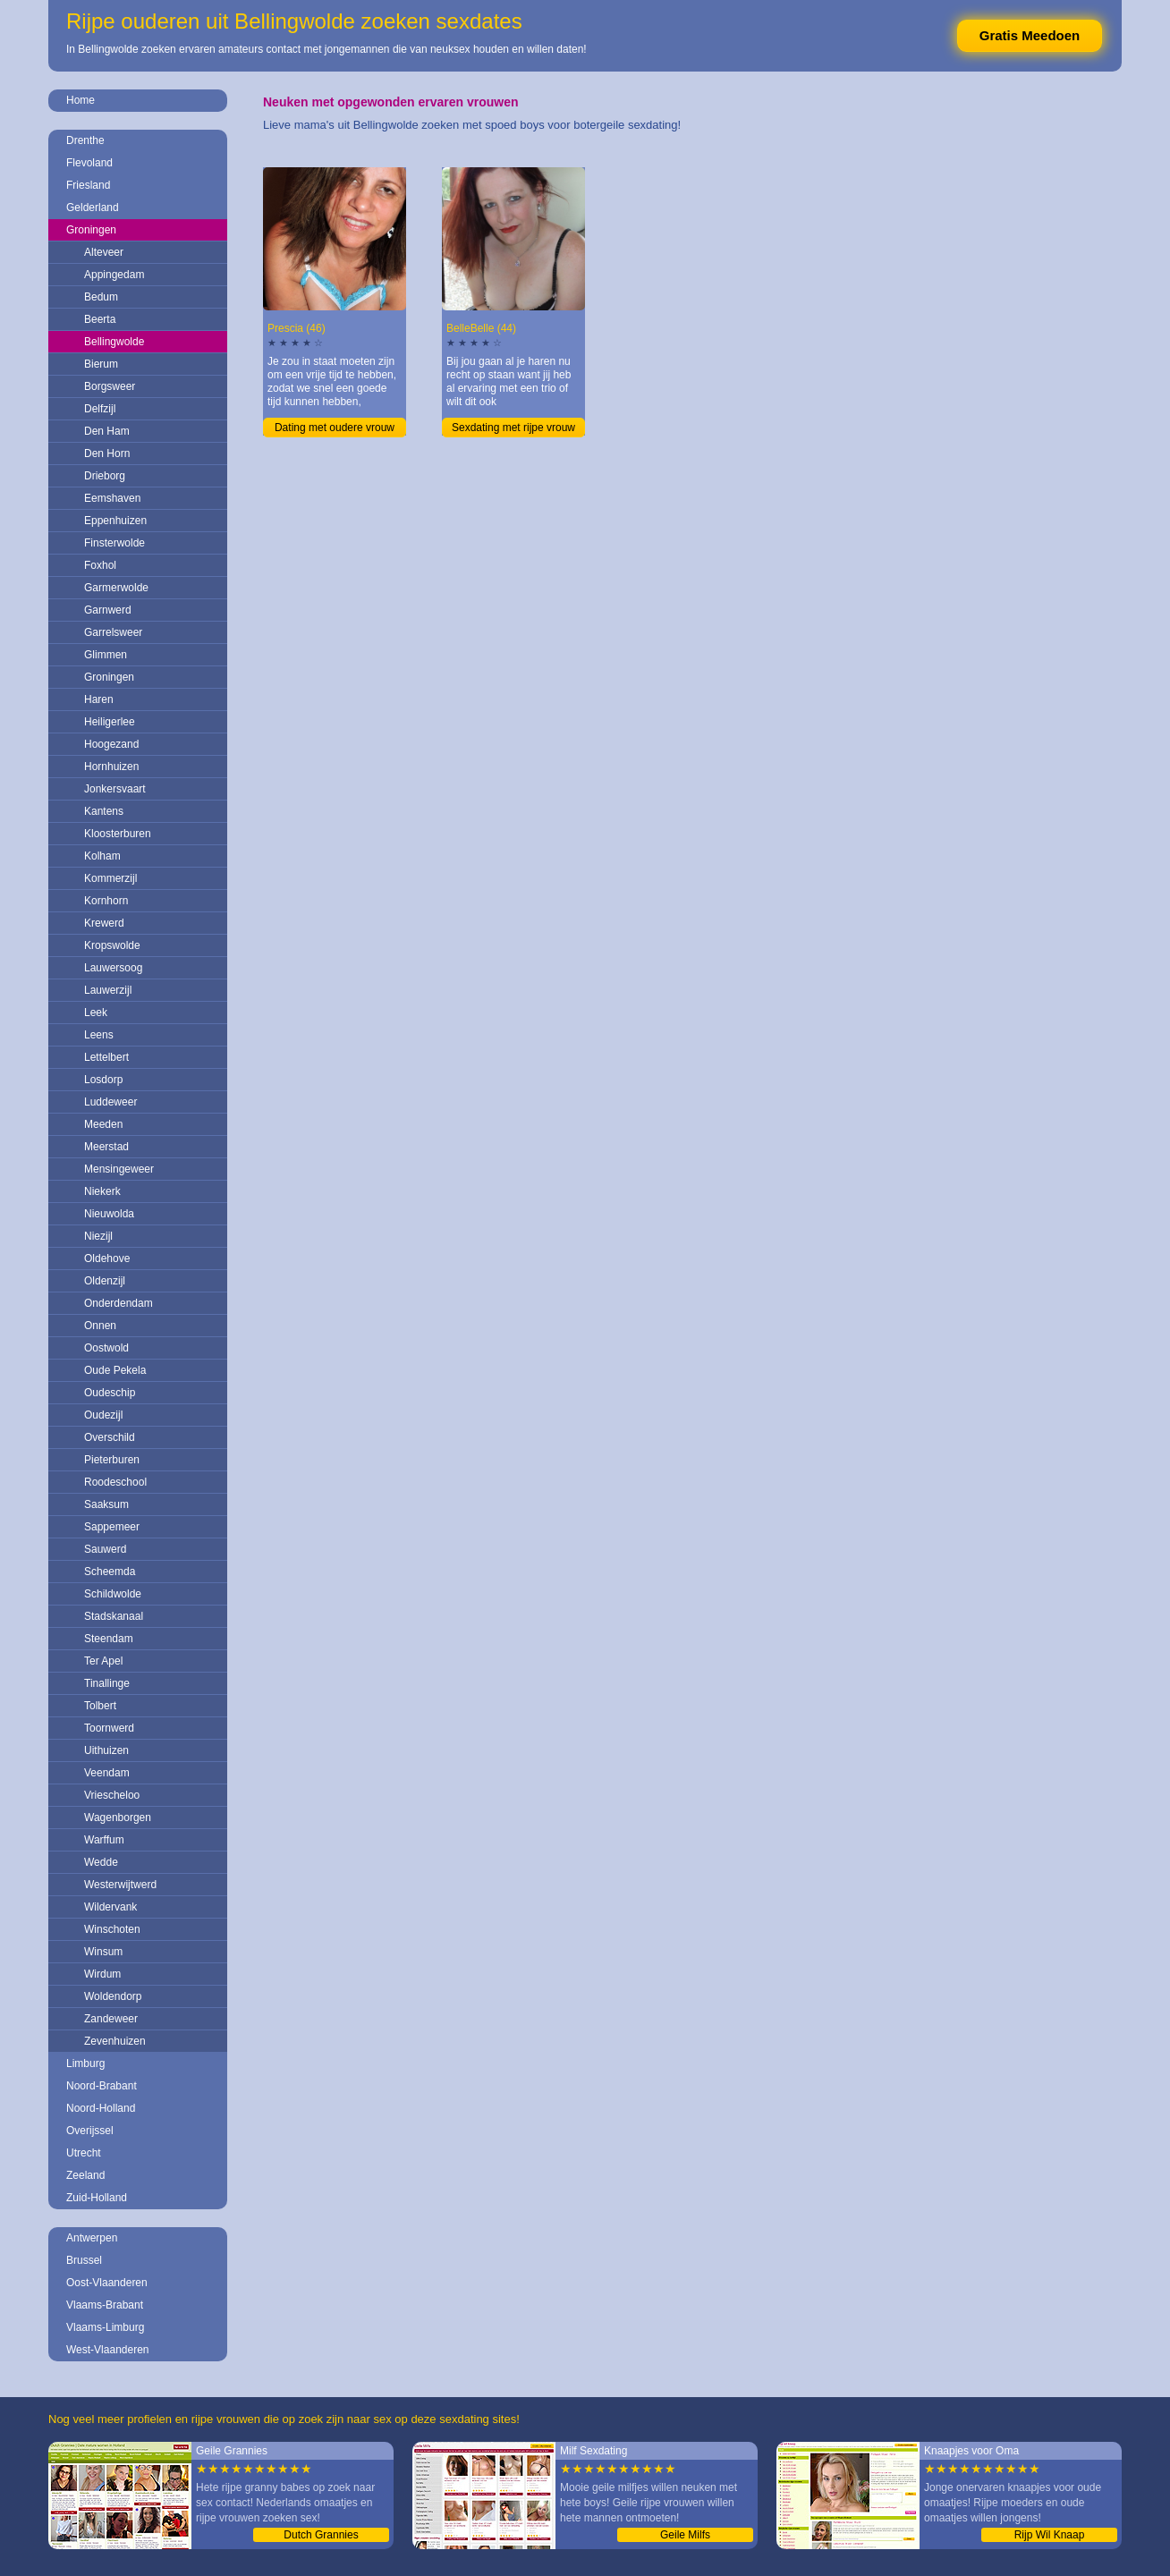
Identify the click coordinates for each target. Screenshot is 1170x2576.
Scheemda (109, 1571)
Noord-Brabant (101, 2086)
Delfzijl (99, 408)
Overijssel (90, 2130)
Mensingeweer (119, 1169)
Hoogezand (111, 744)
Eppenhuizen (115, 520)
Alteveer (103, 252)
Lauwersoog (113, 968)
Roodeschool (115, 1482)
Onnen (100, 1325)
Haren (99, 699)
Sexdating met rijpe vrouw (513, 427)
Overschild (109, 1437)
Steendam (108, 1638)
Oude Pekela (115, 1370)
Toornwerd (109, 1728)
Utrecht (83, 2153)
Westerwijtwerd (120, 1884)
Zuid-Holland (96, 2197)
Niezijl (98, 1236)
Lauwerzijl (107, 990)
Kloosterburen (117, 833)
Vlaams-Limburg (105, 2327)
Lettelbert (106, 1057)
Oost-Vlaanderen (107, 2282)
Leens (99, 1035)
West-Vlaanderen (107, 2349)
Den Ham (107, 431)
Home (80, 100)
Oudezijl (103, 1415)
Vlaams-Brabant (104, 2305)
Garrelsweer (113, 632)
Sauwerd (105, 1549)
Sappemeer (112, 1527)
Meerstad (106, 1146)
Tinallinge (107, 1683)
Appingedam (114, 274)
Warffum (104, 1840)
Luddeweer (110, 1102)
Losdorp (103, 1079)
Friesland (88, 185)
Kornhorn (106, 900)
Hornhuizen (111, 766)
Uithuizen (106, 1750)
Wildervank (110, 1907)
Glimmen (105, 654)
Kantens (103, 811)
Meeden (103, 1124)
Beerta (99, 319)
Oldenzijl (104, 1281)
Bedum (101, 297)
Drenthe (85, 140)
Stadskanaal (113, 1616)
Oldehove (107, 1258)
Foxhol (100, 565)
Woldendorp (113, 1996)
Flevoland (89, 163)
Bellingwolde (114, 341)
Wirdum (102, 1974)
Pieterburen (112, 1459)
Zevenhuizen (115, 2041)
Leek (95, 1012)
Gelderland (92, 207)
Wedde (101, 1862)
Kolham (102, 856)
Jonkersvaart (115, 789)
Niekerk (102, 1191)
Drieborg (104, 476)
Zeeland (85, 2175)
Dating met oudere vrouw (334, 427)
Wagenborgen (117, 1817)
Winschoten (112, 1929)
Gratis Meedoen (1030, 35)
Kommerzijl (110, 878)
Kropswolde (112, 945)
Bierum (101, 364)
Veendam (107, 1773)
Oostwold (106, 1348)
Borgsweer (109, 386)
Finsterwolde (114, 543)
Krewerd (104, 923)
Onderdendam (118, 1303)
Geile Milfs (685, 2535)
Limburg (85, 2063)
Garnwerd (107, 610)
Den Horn (107, 453)
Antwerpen (91, 2238)
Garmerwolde (116, 587)
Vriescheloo (112, 1795)
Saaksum (106, 1504)
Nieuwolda (109, 1214)
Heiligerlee (109, 722)
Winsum (103, 1951)
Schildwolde (112, 1594)
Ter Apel (103, 1661)
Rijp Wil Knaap (1049, 2535)
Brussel (84, 2260)
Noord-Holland (100, 2108)
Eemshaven (112, 498)
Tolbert (100, 1705)
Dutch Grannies (321, 2535)
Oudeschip (109, 1392)
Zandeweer (111, 2018)
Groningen (91, 230)
